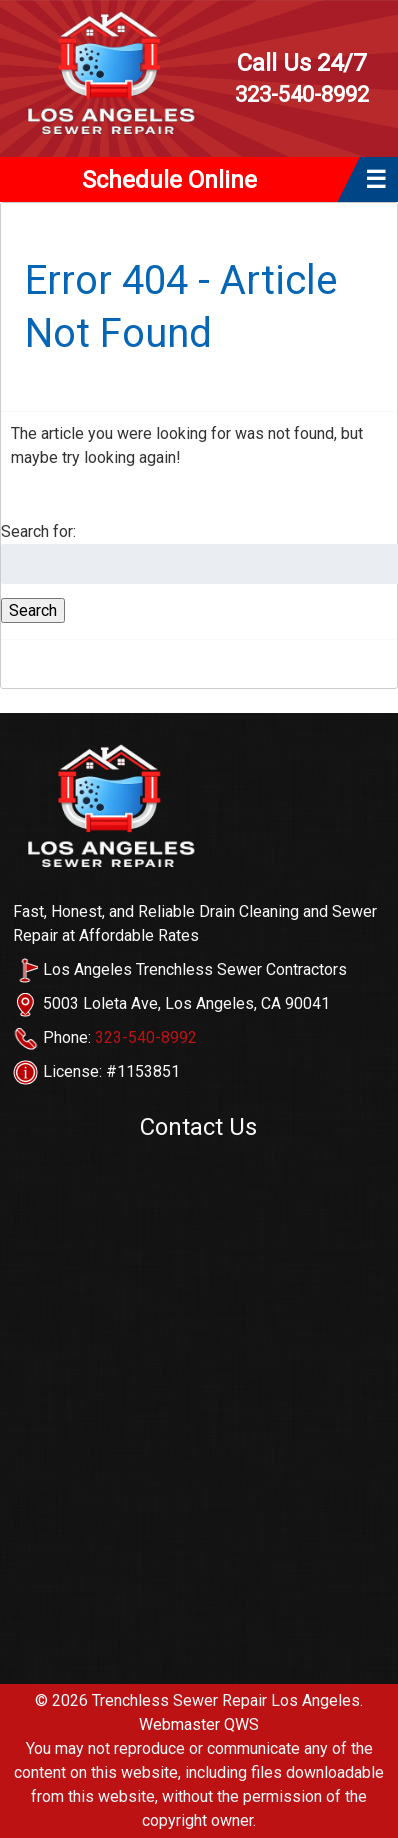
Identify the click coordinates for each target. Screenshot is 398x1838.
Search (33, 610)
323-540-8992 (301, 77)
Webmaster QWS (199, 1724)
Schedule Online (169, 180)
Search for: (38, 531)
